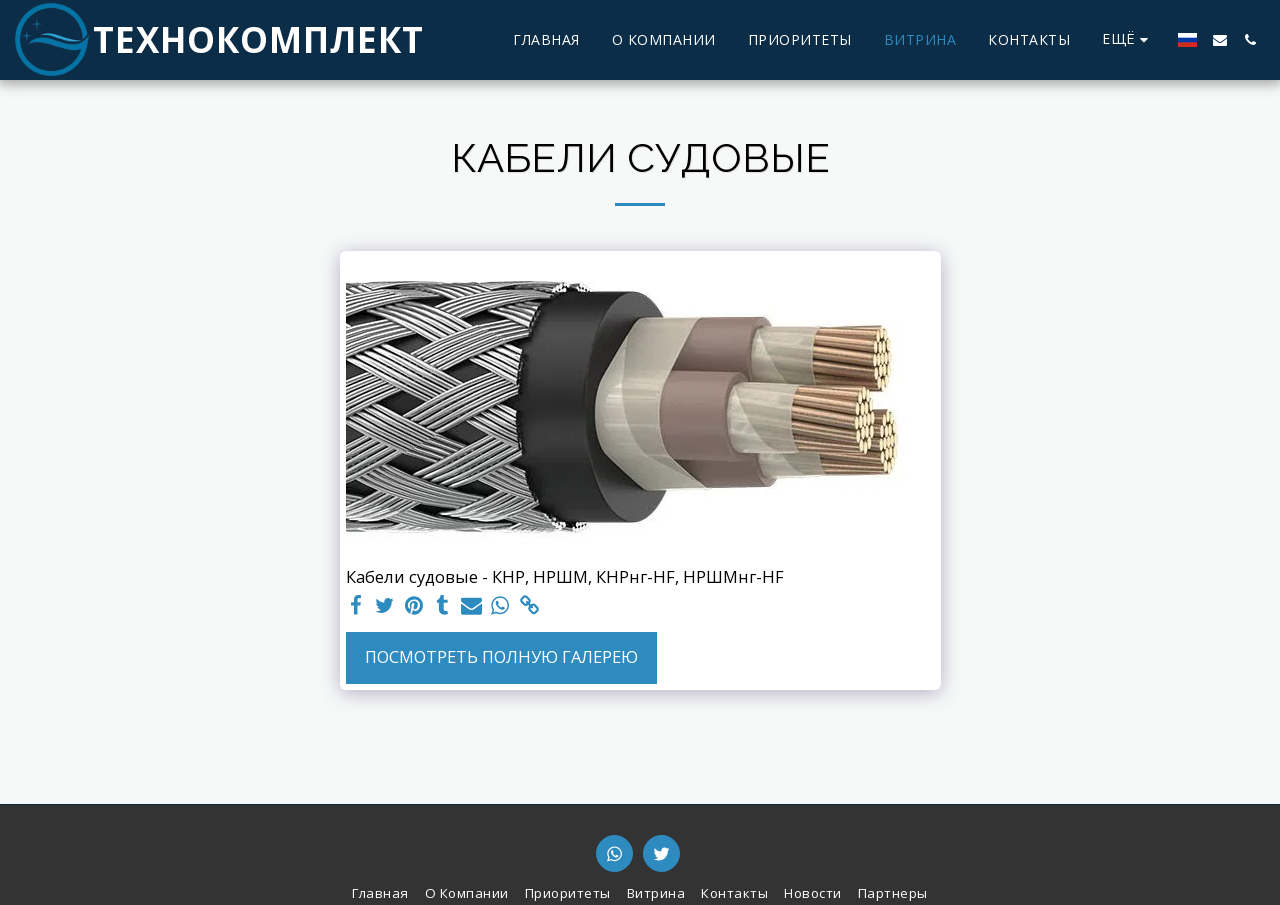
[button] (1220, 40)
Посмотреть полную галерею (501, 656)
